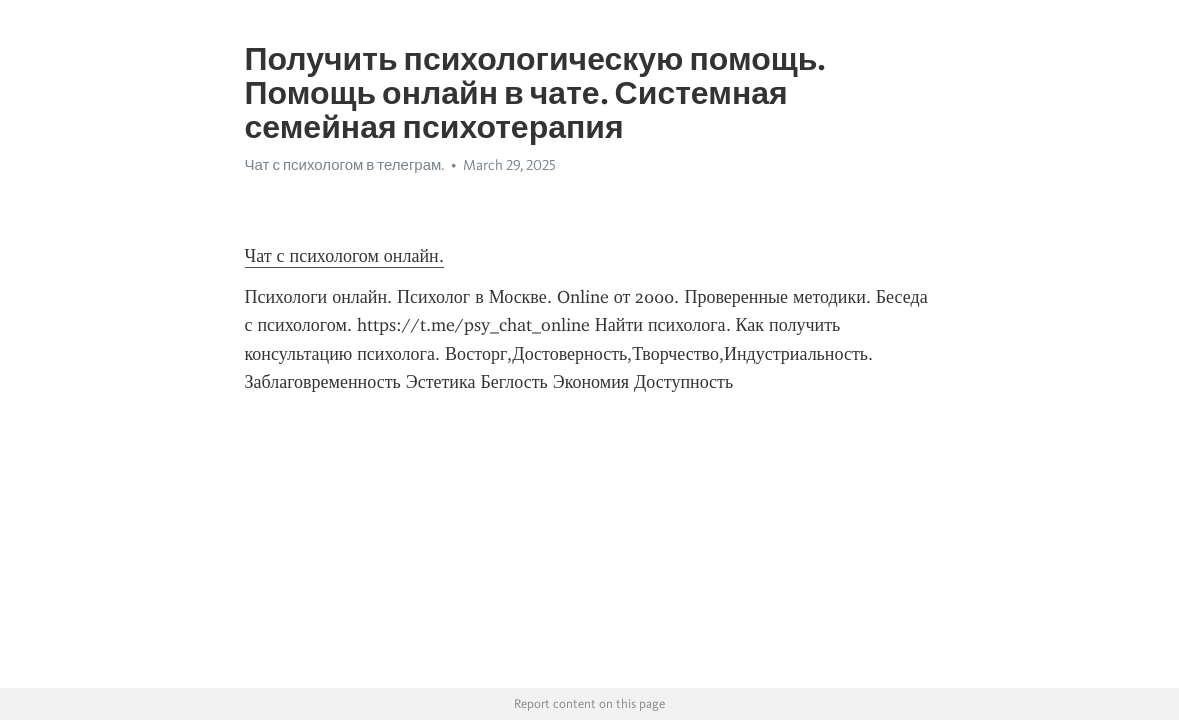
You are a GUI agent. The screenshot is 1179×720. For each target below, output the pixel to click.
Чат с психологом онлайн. (344, 256)
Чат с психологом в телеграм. (345, 165)
